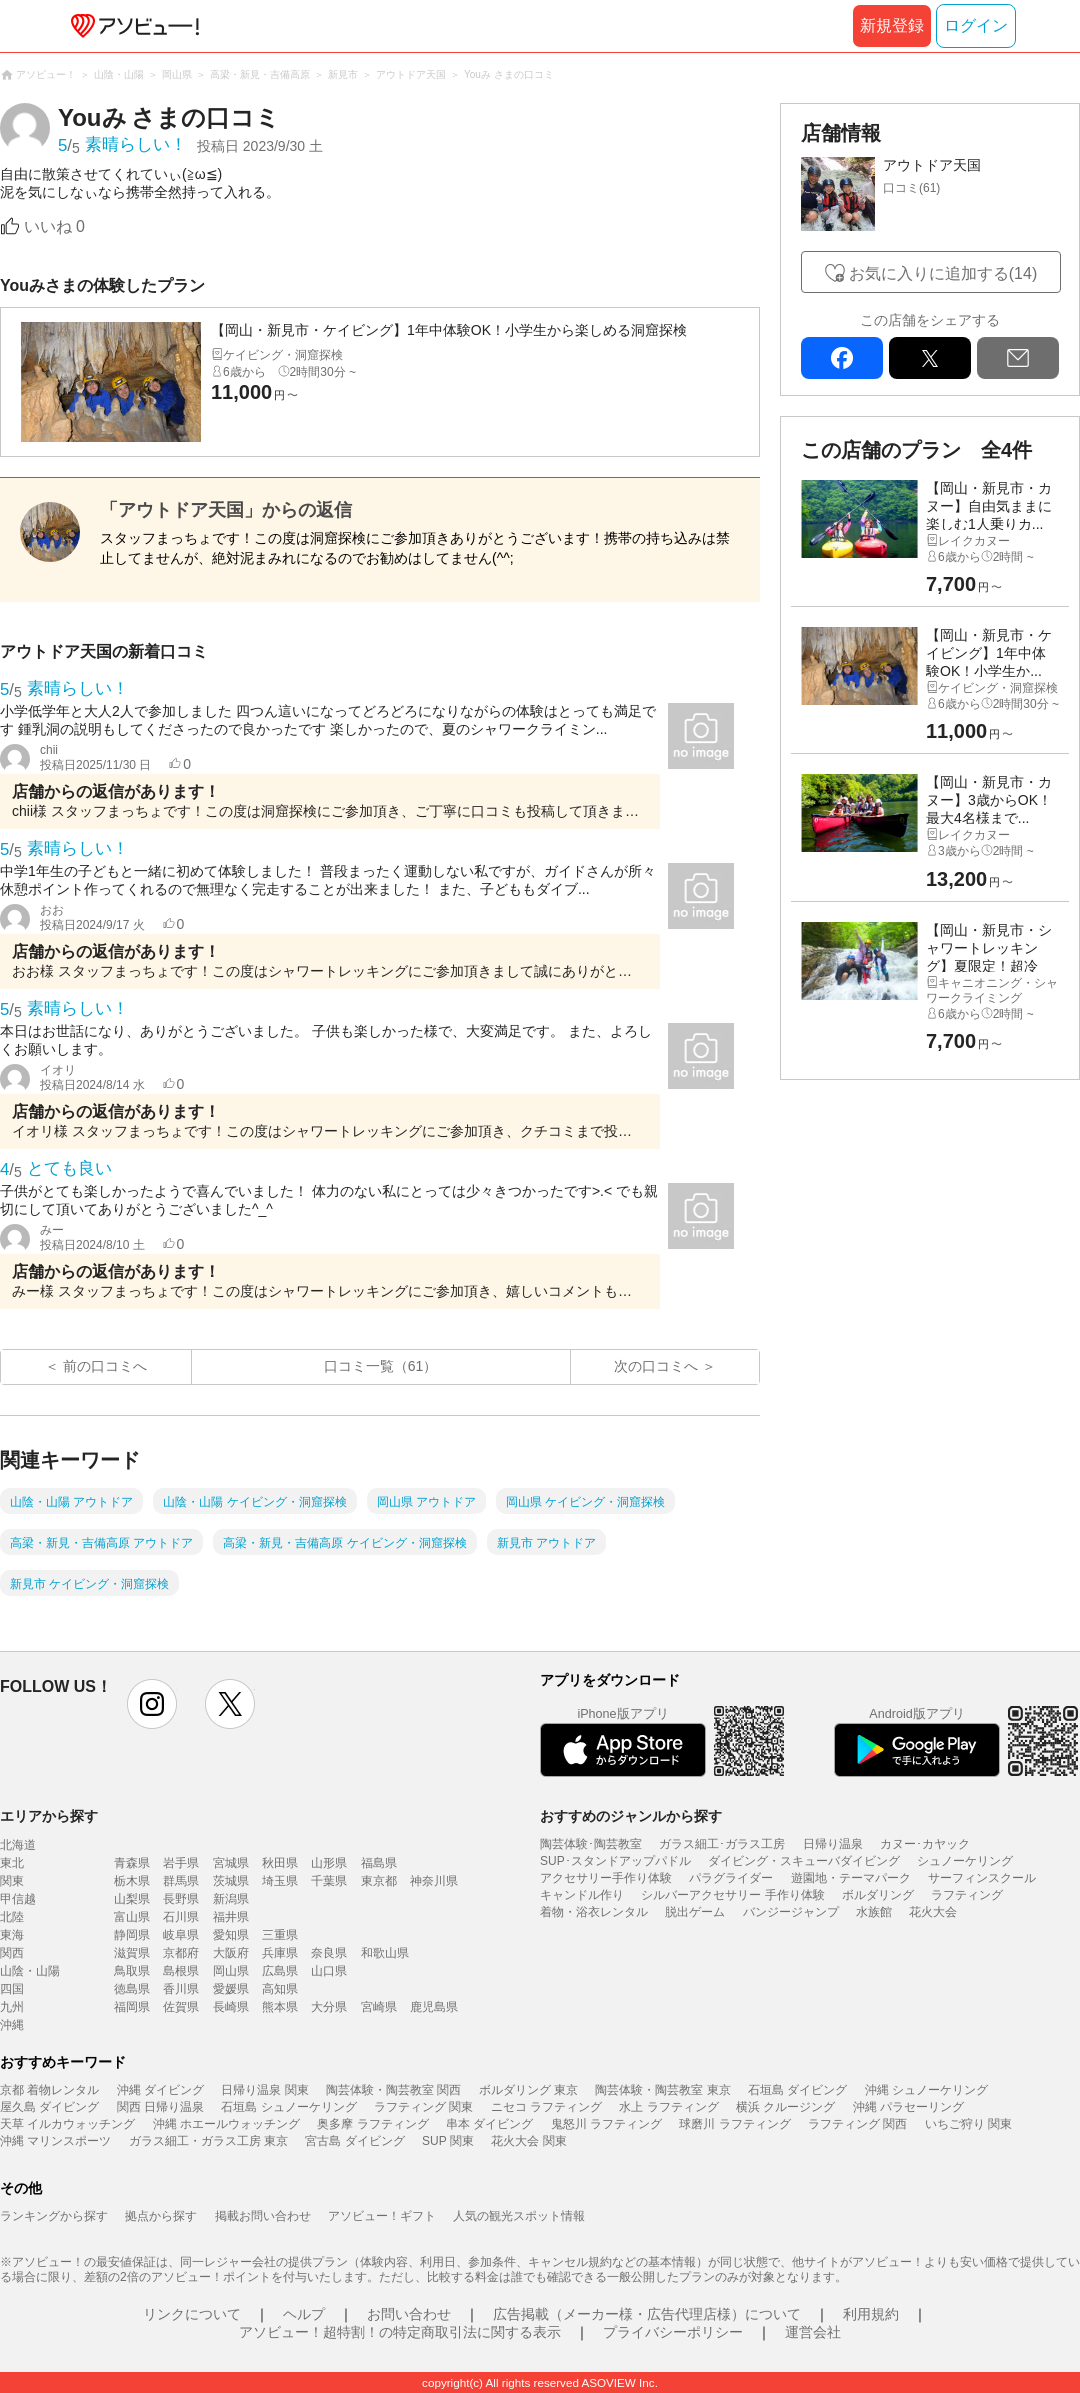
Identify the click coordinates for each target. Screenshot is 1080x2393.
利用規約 (871, 2314)
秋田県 (280, 1863)
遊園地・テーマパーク (851, 1878)
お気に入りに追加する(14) (943, 273)
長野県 (181, 1899)
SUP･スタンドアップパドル (615, 1861)
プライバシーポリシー (673, 2332)
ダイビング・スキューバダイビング (804, 1861)
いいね (54, 226)
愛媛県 (231, 1989)
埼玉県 (280, 1881)
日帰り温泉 (833, 1844)
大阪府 (231, 1953)
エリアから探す (49, 1816)
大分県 (329, 2007)
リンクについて (192, 2314)
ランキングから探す (54, 2216)
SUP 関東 (448, 2141)
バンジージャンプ (791, 1912)
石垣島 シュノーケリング (288, 2107)
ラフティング (967, 1895)
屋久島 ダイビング (49, 2107)
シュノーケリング (965, 1861)
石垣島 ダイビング (797, 2090)
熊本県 (280, 2007)
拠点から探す (161, 2216)
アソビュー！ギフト (382, 2216)
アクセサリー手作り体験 (606, 1878)
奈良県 (329, 1953)
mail (1018, 358)
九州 (12, 2007)
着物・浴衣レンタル (594, 1912)
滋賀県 (132, 1953)
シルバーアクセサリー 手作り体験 (732, 1895)
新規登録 (892, 25)
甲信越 (18, 1899)
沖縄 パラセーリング (908, 2107)
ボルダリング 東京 (528, 2090)
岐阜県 (181, 1935)
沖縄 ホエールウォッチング (226, 2124)
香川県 (181, 1989)
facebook (842, 358)
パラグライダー (731, 1878)
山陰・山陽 (30, 1971)
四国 (12, 1989)
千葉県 (329, 1881)
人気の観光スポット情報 (519, 2216)
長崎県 (231, 2007)
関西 (12, 1953)
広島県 (280, 1971)
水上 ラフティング (668, 2107)
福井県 (231, 1917)
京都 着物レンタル (49, 2090)
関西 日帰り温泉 (160, 2107)
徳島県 (132, 1989)
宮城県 (231, 1863)
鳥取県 (132, 1971)
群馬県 (181, 1881)
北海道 (18, 1845)
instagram (152, 1704)
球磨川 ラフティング (734, 2124)
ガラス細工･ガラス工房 (722, 1844)
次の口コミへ (656, 1366)
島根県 (181, 1971)
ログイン (976, 25)
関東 (12, 1881)
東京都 (379, 1881)
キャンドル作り (582, 1895)
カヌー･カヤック (925, 1844)
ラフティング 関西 (857, 2124)
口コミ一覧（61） (381, 1366)
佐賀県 (181, 2007)
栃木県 (132, 1881)
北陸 (12, 1917)
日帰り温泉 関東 (264, 2090)
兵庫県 (280, 1953)
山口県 (329, 1971)
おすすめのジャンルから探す (631, 1816)
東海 (12, 1935)
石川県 (181, 1917)
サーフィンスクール (982, 1878)
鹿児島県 (434, 2007)
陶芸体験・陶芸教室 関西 (393, 2090)
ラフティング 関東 (423, 2107)
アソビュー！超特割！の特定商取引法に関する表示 (400, 2332)
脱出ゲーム (695, 1912)
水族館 (874, 1912)
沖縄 (12, 2025)
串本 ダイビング (489, 2124)
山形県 (329, 1863)
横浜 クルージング (785, 2107)
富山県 (132, 1917)
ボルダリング (878, 1895)
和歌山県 (385, 1953)
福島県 (379, 1863)
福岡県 (132, 2007)
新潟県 (231, 1899)
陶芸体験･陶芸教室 (591, 1844)
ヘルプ (304, 2314)
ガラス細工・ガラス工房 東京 (208, 2141)
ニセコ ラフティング (546, 2107)
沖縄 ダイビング (160, 2090)
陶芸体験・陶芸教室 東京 (662, 2090)
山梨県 (132, 1899)
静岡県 (132, 1935)
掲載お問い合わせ (263, 2216)
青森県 (132, 1863)
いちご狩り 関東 (968, 2124)
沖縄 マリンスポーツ (55, 2141)
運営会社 (813, 2332)
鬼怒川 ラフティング (606, 2124)
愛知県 (231, 1935)
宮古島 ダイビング (354, 2141)
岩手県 (181, 1863)
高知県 (280, 1989)
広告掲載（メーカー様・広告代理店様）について (647, 2314)
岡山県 (231, 1971)
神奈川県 (434, 1881)
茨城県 (231, 1881)
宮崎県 (379, 2007)
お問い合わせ (409, 2314)
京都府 (181, 1953)
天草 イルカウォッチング (67, 2124)
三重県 (280, 1935)
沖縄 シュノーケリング (926, 2090)
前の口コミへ (105, 1366)
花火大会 (933, 1912)
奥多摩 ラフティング (372, 2124)
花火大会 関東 (528, 2141)
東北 (12, 1863)
